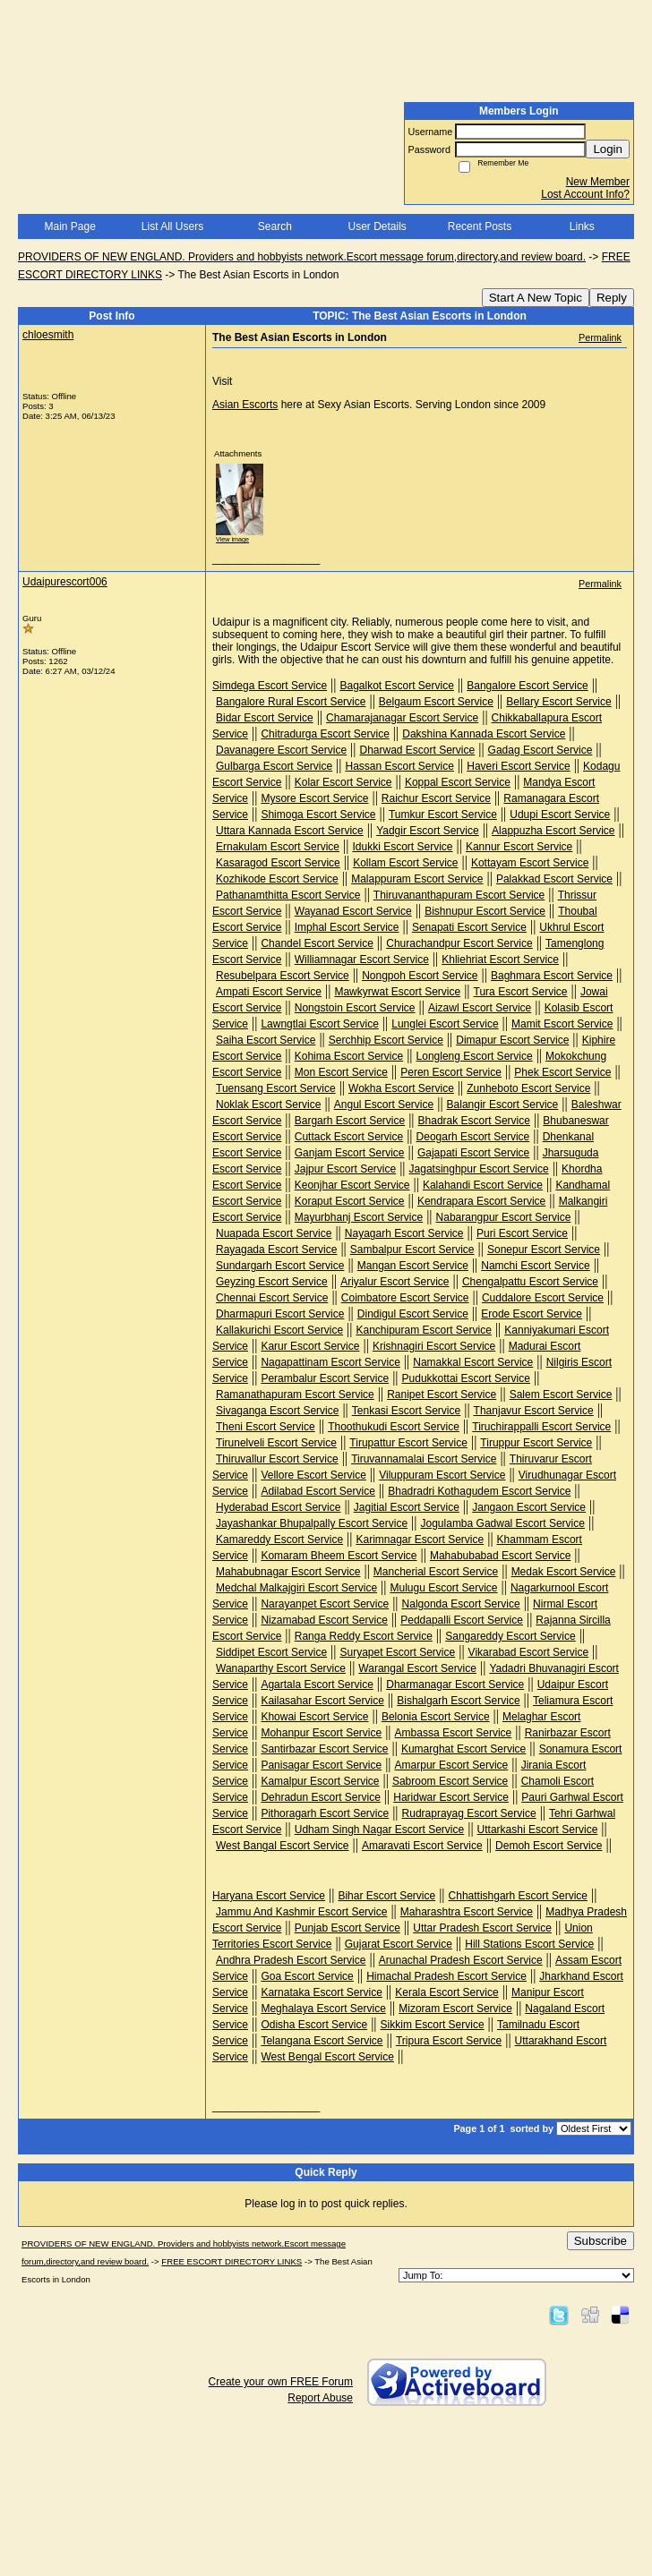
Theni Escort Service (265, 1426)
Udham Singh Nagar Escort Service (379, 1829)
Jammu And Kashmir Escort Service (301, 1912)
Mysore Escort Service (314, 798)
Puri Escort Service (522, 1233)
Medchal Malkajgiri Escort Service (296, 1588)
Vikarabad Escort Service (528, 1652)
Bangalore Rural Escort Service (290, 701)
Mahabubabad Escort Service (500, 1555)
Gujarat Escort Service (398, 1944)
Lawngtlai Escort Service (319, 1024)
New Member (598, 181)
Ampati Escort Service (269, 991)
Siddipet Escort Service (271, 1652)
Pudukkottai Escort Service (466, 1378)
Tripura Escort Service (449, 2040)
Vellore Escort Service (313, 1475)
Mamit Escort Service (562, 1024)
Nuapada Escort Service (273, 1233)
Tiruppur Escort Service (536, 1443)
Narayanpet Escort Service (325, 1604)
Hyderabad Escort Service (278, 1507)
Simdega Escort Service (269, 685)
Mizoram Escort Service (455, 2008)
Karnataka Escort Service (321, 1992)
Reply (611, 297)
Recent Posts (479, 226)
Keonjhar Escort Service (352, 1185)
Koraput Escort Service (350, 1201)
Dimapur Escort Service (512, 1040)
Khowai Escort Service (314, 1716)
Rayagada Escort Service (276, 1249)
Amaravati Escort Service (422, 1845)
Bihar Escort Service (386, 1895)
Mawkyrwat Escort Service (397, 991)
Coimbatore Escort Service (405, 1298)
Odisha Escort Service (314, 2024)
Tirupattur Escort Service (408, 1443)
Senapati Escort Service (469, 927)
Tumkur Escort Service (443, 814)
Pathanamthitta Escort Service (288, 895)
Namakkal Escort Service (473, 1362)
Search (275, 226)
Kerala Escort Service (446, 1992)
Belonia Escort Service (436, 1716)
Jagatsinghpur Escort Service (479, 1169)
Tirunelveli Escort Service (276, 1443)
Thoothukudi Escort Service (393, 1426)
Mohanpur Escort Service (321, 1733)
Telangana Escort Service (321, 2040)
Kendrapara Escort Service (481, 1201)
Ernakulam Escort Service (277, 846)
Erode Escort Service (531, 1314)
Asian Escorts (245, 404)
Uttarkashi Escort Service (537, 1829)
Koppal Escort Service (457, 782)
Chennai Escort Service (272, 1298)
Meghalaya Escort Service (323, 2008)
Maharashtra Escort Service (466, 1912)
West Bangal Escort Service (282, 1845)
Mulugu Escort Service (443, 1588)
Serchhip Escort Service (386, 1040)
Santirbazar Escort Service (324, 1749)
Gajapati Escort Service (473, 1153)
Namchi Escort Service (535, 1265)
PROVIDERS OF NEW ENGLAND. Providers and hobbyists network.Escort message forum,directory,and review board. (302, 257)
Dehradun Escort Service (320, 1797)
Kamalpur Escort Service (320, 1781)
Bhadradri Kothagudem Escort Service (479, 1491)
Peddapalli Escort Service (461, 1620)
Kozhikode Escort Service (277, 879)
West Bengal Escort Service (327, 2057)
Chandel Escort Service (317, 943)
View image (232, 539)
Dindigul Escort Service (412, 1314)
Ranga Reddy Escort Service (364, 1636)
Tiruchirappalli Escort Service (541, 1426)
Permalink (600, 337)
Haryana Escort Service (268, 1895)
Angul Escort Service (383, 1104)
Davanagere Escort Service (281, 750)
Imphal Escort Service (347, 927)
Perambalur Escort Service (325, 1378)
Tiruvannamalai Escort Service (423, 1459)
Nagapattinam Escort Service (330, 1362)
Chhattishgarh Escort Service (518, 1895)
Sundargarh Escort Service (280, 1265)
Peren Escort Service (451, 1072)
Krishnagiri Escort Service (434, 1346)
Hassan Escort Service (399, 766)
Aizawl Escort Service (479, 1008)
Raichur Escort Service (436, 798)
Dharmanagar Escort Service (455, 1684)
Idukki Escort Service (402, 846)
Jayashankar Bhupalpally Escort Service (312, 1523)
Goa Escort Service (307, 1976)
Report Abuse (320, 2398)
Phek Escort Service (562, 1072)
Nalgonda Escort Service (461, 1604)
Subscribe (600, 2241)
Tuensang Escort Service (276, 1088)
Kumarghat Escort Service (463, 1749)
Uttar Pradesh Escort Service (482, 1928)
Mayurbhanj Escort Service (359, 1217)
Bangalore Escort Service (527, 685)
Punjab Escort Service (347, 1928)
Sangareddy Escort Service (510, 1636)
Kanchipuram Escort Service (423, 1330)
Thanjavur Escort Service (534, 1410)
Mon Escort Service (341, 1072)
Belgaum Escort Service (436, 701)
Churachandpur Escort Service (459, 943)
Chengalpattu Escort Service (530, 1281)
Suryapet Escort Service (397, 1652)
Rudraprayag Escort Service (469, 1813)
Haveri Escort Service (518, 766)
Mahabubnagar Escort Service (288, 1571)
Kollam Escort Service (405, 863)
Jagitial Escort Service (406, 1507)
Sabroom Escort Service (450, 1781)
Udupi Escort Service (560, 814)
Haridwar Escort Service (451, 1797)
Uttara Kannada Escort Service (290, 830)
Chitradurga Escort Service (325, 734)
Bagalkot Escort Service (396, 685)
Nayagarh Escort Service (404, 1233)
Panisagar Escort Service (321, 1765)
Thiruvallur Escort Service (277, 1459)
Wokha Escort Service (401, 1088)
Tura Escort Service (521, 991)
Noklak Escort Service (268, 1104)
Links (582, 226)
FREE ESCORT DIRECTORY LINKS (231, 2261)
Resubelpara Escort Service (282, 975)
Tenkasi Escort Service (406, 1410)
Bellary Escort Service (558, 701)
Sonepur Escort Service (543, 1249)
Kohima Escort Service (349, 1056)
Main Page (69, 226)
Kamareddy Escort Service (279, 1539)
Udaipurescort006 (64, 582)
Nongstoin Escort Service (355, 1008)
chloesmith (47, 334)
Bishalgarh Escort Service (458, 1700)
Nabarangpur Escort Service (503, 1217)
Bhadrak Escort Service (474, 1120)
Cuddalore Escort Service (543, 1298)
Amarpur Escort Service (452, 1765)
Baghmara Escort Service (552, 975)
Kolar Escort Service (343, 782)
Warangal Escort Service (417, 1668)
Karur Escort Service (310, 1346)
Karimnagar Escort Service (420, 1539)
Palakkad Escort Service (554, 879)
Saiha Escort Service (265, 1040)
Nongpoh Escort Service (419, 975)
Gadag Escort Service (540, 750)
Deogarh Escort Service (473, 1136)
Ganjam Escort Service (350, 1153)
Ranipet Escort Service (441, 1394)
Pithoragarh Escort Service (325, 1813)
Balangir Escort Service (503, 1104)
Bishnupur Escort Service (485, 911)
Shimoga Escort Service (318, 814)
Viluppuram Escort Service (442, 1475)
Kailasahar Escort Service (322, 1700)
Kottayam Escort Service (529, 863)
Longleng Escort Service (474, 1056)
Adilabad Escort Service (317, 1491)
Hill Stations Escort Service (529, 1944)
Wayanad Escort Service (353, 911)
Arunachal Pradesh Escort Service (461, 1960)
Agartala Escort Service (317, 1684)
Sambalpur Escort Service (412, 1249)
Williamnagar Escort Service (362, 959)
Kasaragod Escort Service (278, 863)
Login (607, 149)
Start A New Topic (535, 297)
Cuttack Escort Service (349, 1136)
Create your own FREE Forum (281, 2382)
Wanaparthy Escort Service (281, 1668)
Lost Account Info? (585, 194)
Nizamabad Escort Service (324, 1620)
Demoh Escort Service (548, 1845)
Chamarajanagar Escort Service (402, 718)
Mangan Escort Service (412, 1265)
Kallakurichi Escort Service (279, 1330)
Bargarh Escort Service (350, 1120)
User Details (376, 226)
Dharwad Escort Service (417, 750)
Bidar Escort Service (264, 718)
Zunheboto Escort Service (528, 1088)
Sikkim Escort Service (433, 2024)
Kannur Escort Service (519, 846)
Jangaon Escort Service (529, 1507)
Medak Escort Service (563, 1571)
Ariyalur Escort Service (394, 1281)
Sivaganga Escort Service (277, 1410)
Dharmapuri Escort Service (280, 1314)
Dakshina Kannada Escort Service (483, 734)
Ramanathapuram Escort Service (295, 1394)
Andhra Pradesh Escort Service (290, 1960)
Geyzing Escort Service (272, 1281)
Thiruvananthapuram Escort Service (459, 895)
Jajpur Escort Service (345, 1169)
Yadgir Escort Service (427, 830)
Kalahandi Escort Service (483, 1185)
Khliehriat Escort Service (500, 959)
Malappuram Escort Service (417, 879)
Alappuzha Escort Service (553, 830)
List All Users (172, 226)
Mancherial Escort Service (435, 1571)
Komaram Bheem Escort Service (338, 1555)
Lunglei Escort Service (444, 1024)
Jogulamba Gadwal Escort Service (503, 1523)
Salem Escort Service (561, 1394)
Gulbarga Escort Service (274, 766)
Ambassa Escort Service (453, 1733)
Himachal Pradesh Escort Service (446, 1976)
